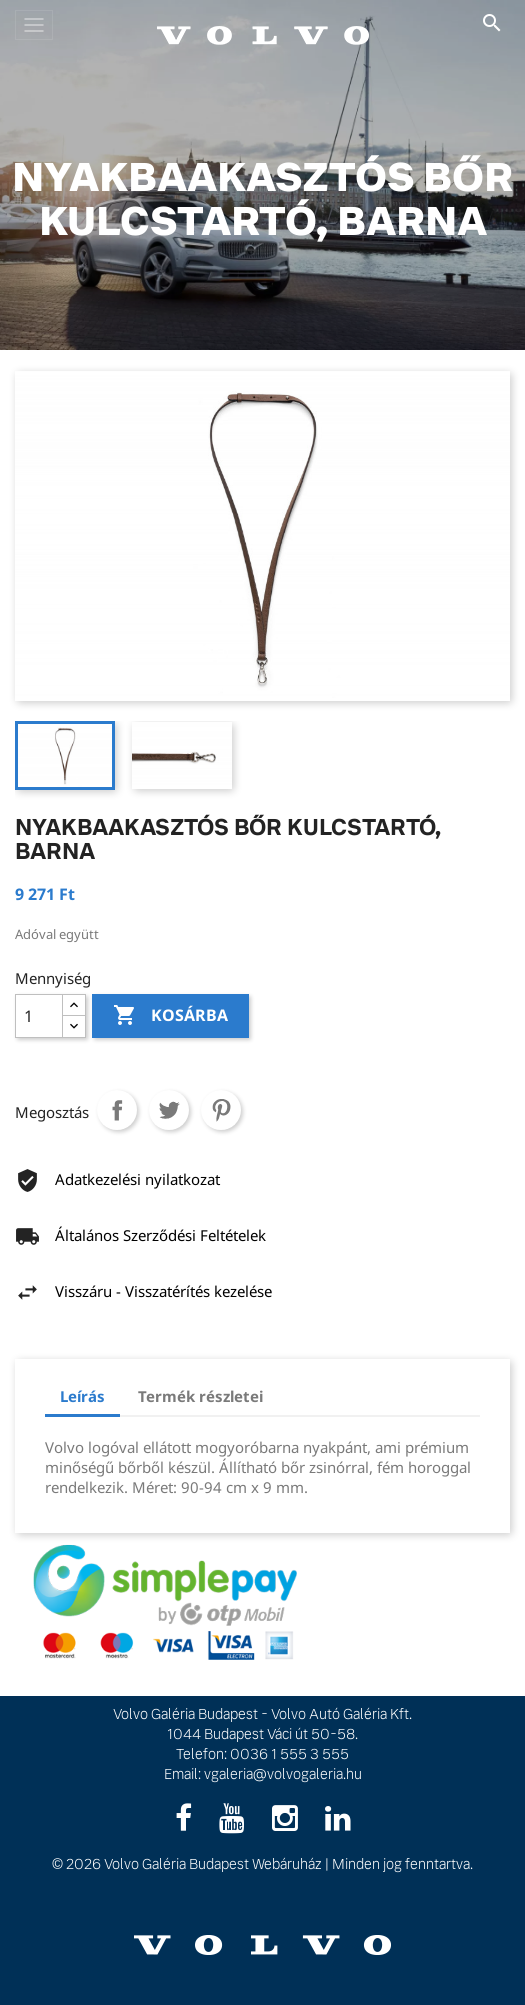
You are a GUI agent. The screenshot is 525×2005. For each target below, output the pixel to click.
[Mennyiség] (39, 1016)
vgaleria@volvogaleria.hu (283, 1774)
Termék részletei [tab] (200, 1396)
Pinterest (221, 1110)
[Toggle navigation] (34, 25)
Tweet (169, 1110)
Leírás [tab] (82, 1396)
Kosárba (170, 1016)
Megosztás (117, 1110)
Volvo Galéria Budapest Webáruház (213, 1864)
